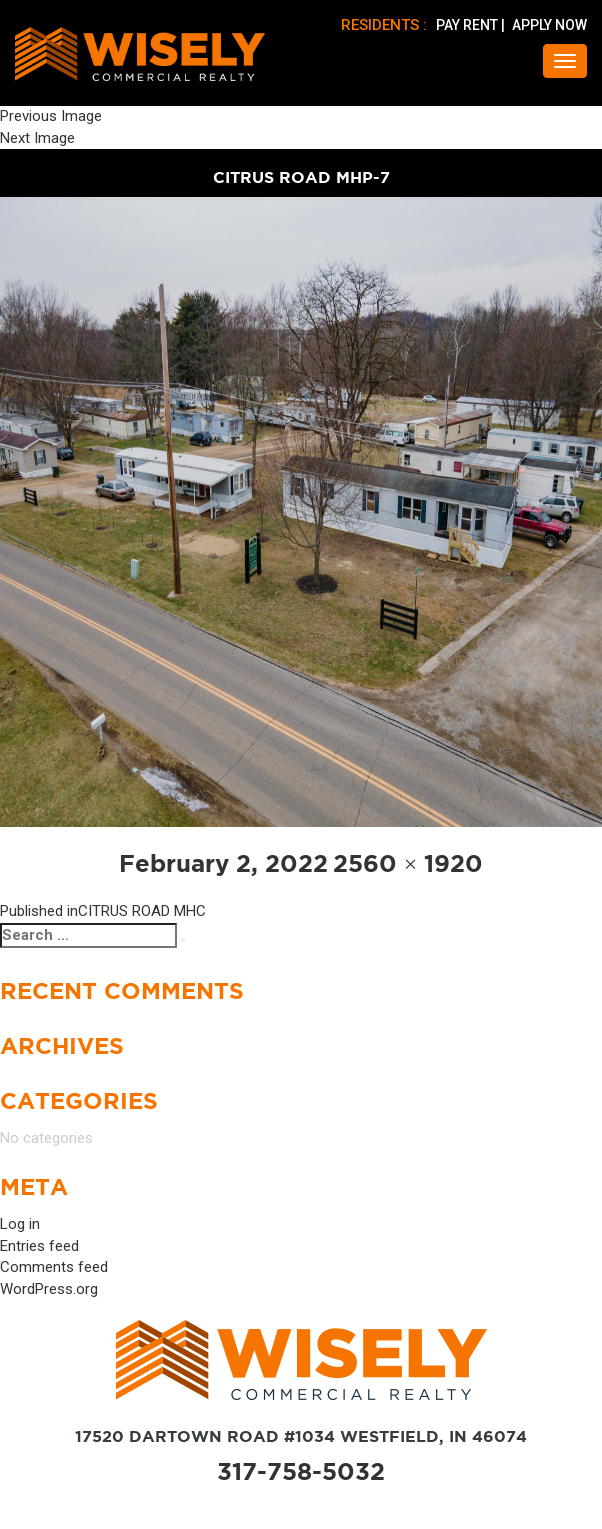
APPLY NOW (549, 25)
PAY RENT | (472, 25)
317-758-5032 (301, 1471)
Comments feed (54, 1267)
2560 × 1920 (408, 863)
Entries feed (39, 1246)
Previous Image (51, 116)
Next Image (37, 138)
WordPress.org (49, 1289)
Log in (20, 1224)
